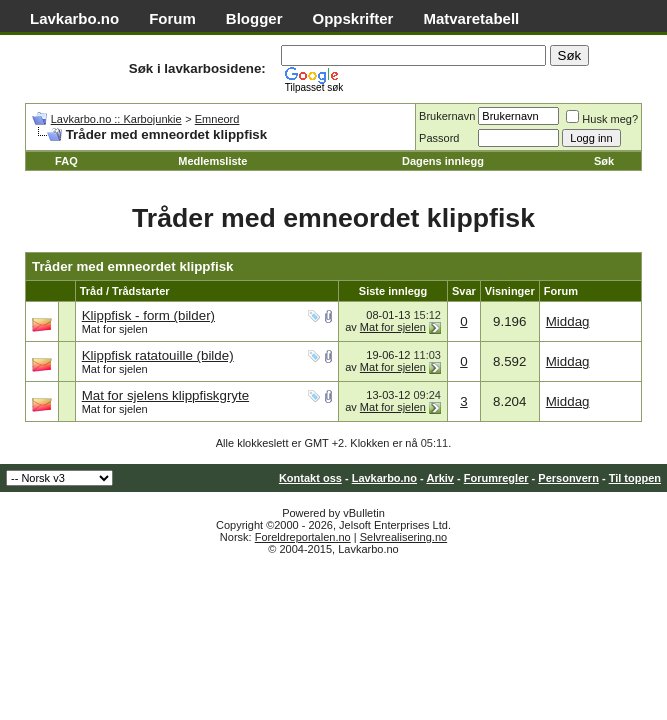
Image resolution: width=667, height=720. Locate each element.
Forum (172, 18)
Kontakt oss (310, 478)
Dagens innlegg (443, 161)
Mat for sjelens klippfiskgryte (165, 395)
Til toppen (635, 478)
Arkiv (440, 478)
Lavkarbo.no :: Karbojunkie (116, 119)
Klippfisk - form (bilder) (148, 315)
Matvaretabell (471, 18)
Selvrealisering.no (403, 537)
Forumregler (496, 478)
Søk (604, 161)
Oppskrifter (353, 18)
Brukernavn (447, 116)
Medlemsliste (212, 161)
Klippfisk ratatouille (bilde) (158, 355)
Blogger (254, 18)
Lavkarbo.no (74, 18)
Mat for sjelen (115, 329)
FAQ (66, 161)
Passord (439, 138)
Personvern (568, 478)
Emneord (217, 119)
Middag (568, 321)
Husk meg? (602, 119)
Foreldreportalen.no (303, 537)
